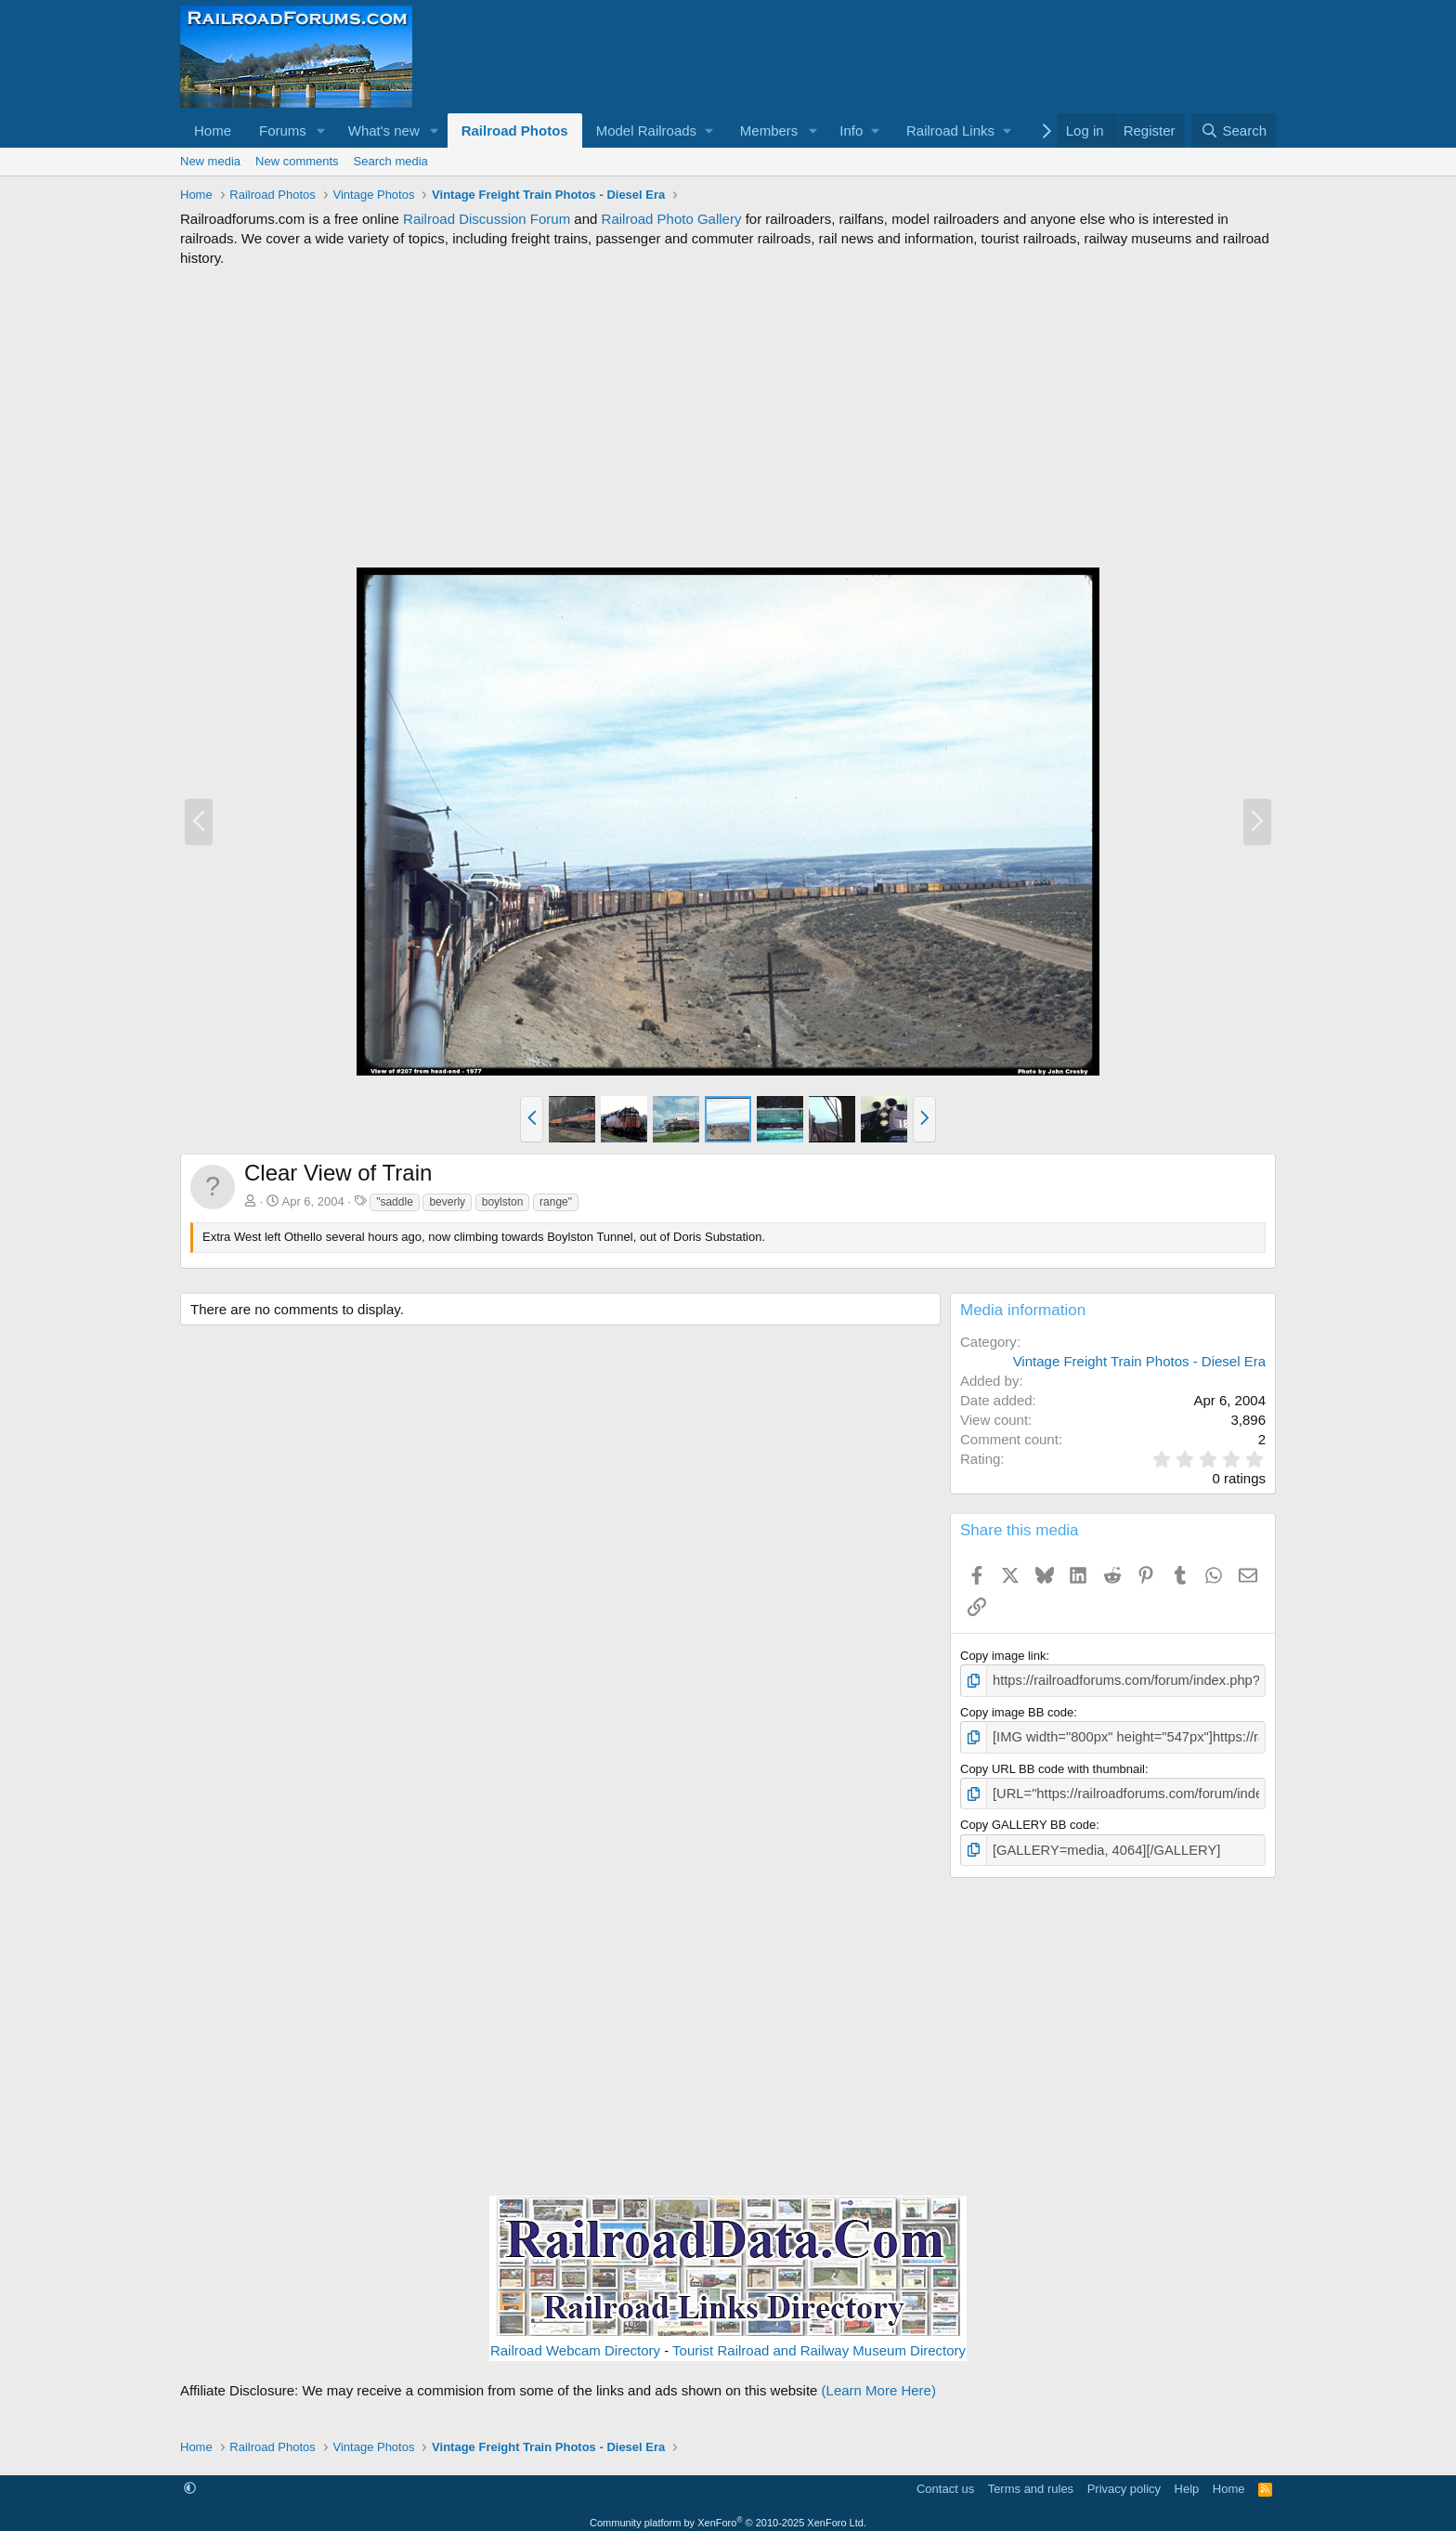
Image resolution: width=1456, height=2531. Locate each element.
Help (1187, 2479)
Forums (282, 130)
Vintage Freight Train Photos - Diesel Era (1139, 1361)
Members (769, 130)
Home (212, 130)
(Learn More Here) (879, 2382)
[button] (321, 130)
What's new (384, 130)
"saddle (394, 1201)
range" (556, 1201)
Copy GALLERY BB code (1028, 1818)
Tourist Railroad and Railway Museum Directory (819, 2342)
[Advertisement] (728, 417)
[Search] (1233, 130)
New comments (297, 161)
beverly (447, 1201)
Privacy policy (1124, 2479)
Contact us (945, 2479)
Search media (391, 161)
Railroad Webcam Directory (575, 2342)
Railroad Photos (515, 130)
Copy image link (1003, 1656)
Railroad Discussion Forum (486, 219)
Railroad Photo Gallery (672, 219)
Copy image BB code (1016, 1709)
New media (210, 161)
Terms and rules (1030, 2479)
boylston (503, 1201)
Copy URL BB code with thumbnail (1052, 1764)
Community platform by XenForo (728, 2513)
